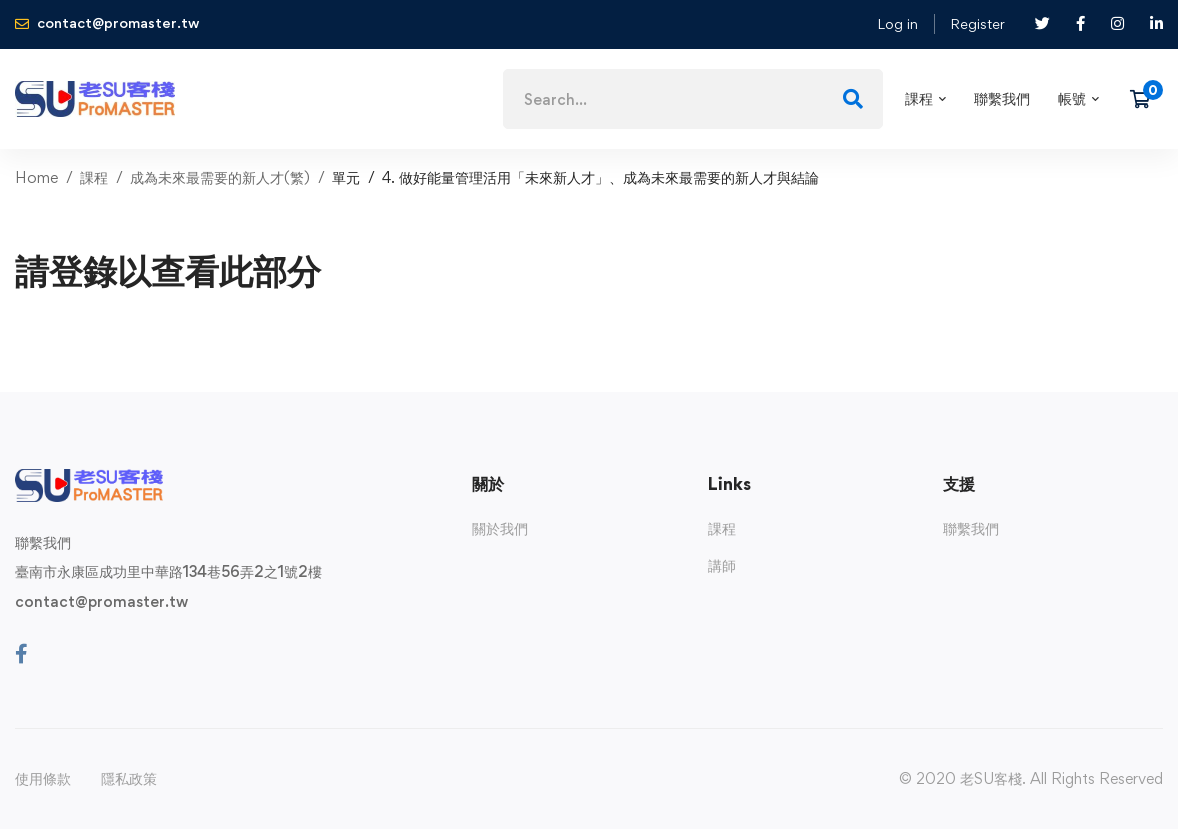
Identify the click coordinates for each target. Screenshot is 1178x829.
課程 (94, 177)
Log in (897, 23)
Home (36, 177)
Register (977, 23)
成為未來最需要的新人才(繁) (220, 177)
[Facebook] (21, 654)
